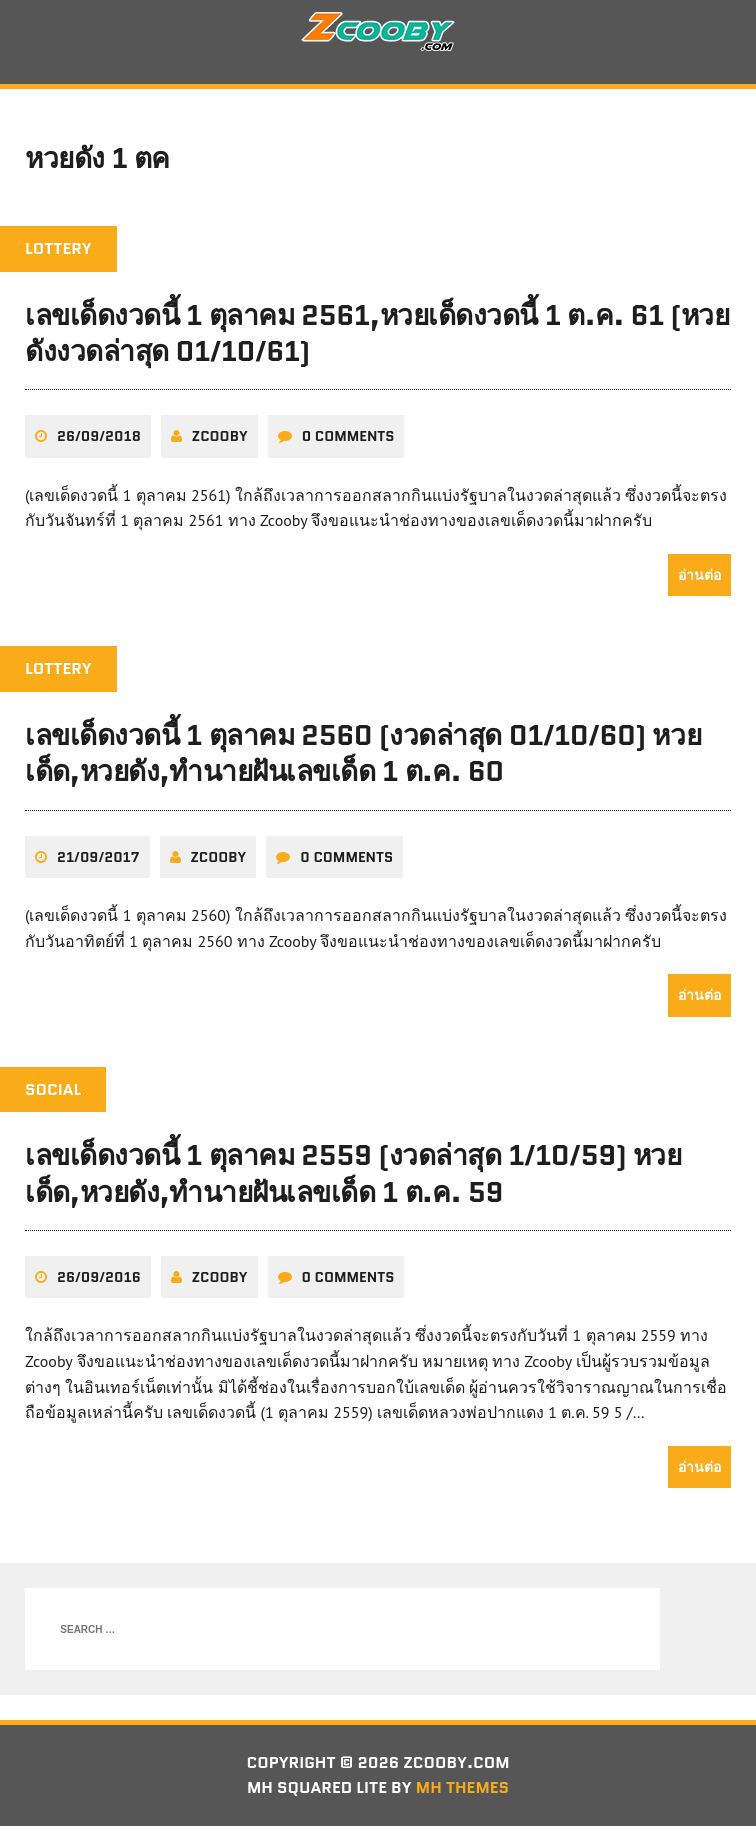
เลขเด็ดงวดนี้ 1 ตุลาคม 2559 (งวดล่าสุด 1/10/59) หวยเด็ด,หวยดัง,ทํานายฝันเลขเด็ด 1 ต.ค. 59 (353, 1173)
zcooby (220, 436)
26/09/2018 (99, 436)
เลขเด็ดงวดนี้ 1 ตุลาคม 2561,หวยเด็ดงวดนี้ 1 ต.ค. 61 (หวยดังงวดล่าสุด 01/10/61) (377, 333)
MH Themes (462, 1787)
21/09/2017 (98, 857)
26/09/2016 (99, 1277)
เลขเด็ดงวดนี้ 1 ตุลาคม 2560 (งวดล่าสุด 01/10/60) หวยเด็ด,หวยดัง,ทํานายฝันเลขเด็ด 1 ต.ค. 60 (363, 753)
